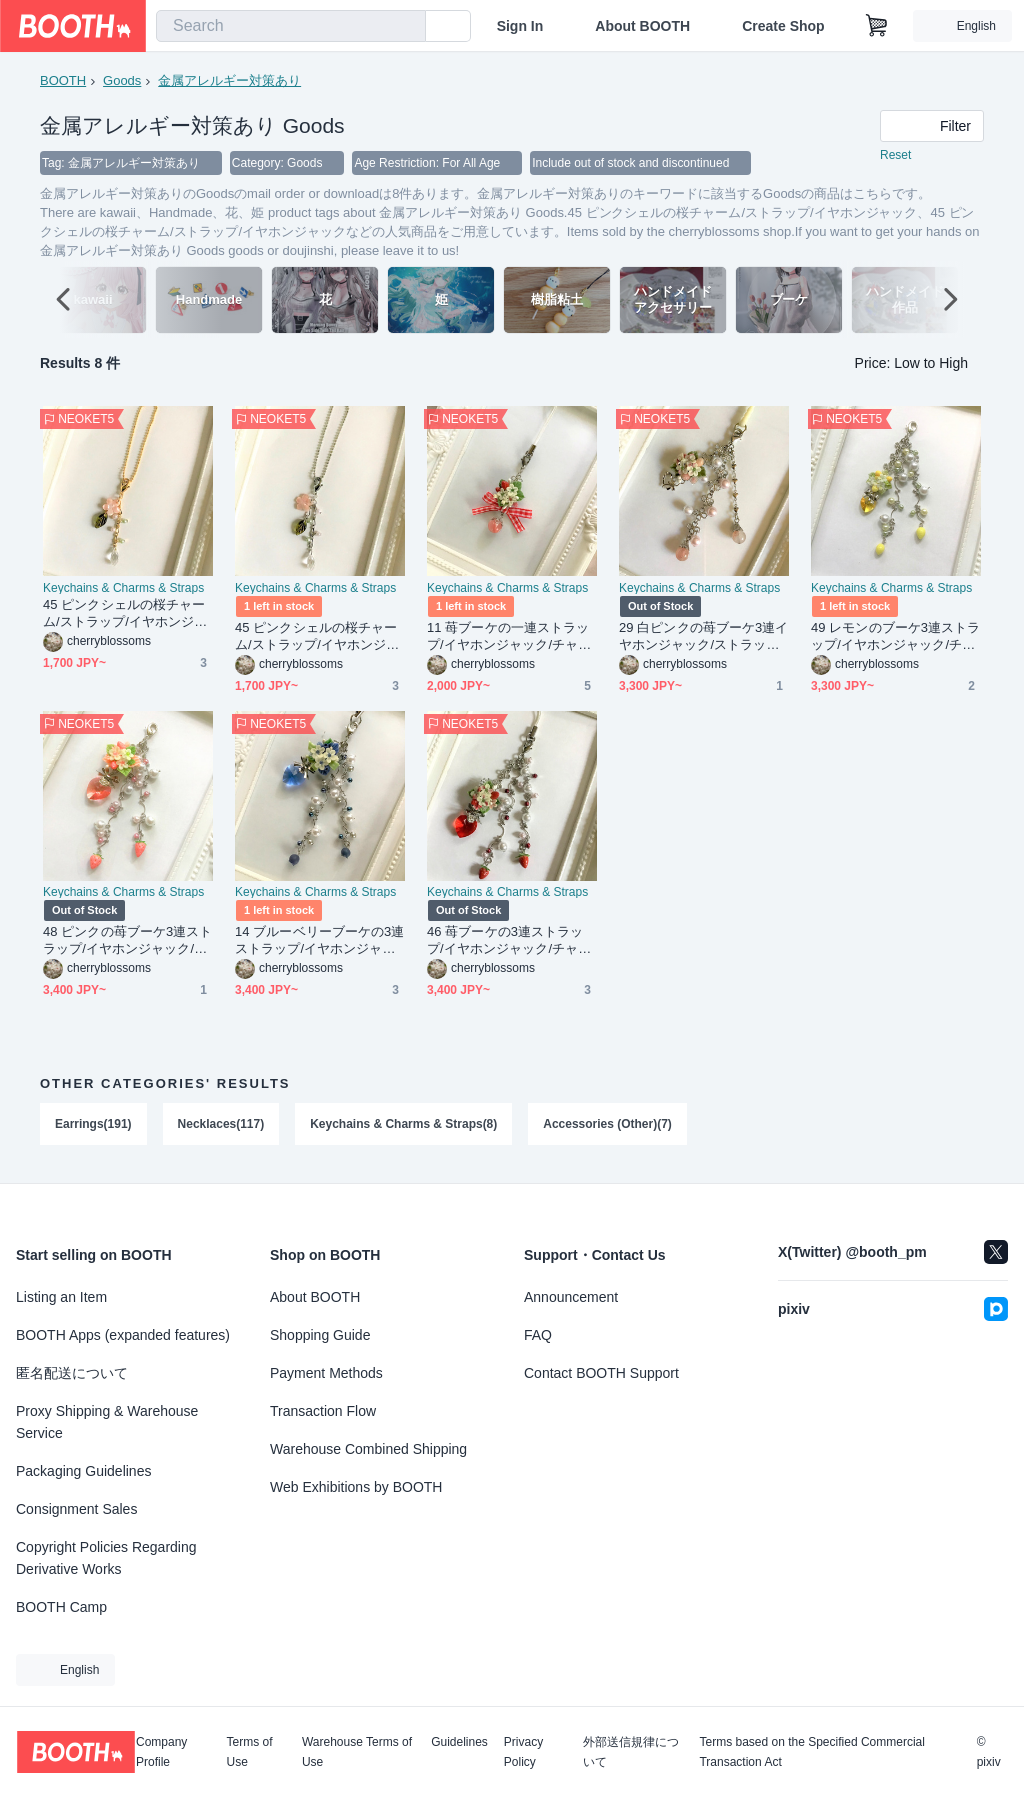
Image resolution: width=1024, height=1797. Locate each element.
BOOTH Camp (61, 1607)
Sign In (520, 26)
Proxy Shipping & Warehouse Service (107, 1422)
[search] (406, 27)
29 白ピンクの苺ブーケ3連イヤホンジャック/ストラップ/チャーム (704, 637)
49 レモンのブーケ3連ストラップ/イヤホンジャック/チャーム (896, 637)
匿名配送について (72, 1373)
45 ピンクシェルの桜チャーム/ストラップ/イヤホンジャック (125, 614)
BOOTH (63, 80)
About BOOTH (642, 26)
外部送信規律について (631, 1752)
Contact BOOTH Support (601, 1373)
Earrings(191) (93, 1125)
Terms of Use (250, 1752)
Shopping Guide (320, 1335)
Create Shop (783, 26)
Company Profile (161, 1752)
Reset (895, 156)
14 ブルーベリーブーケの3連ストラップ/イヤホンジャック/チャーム (320, 941)
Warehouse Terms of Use (357, 1752)
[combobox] (291, 26)
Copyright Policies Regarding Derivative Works (106, 1558)
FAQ (538, 1335)
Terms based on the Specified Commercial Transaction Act (811, 1752)
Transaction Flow (323, 1411)
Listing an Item (61, 1297)
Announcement (571, 1297)
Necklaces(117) (221, 1125)
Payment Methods (326, 1373)
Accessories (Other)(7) (608, 1125)
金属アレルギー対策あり (229, 80)
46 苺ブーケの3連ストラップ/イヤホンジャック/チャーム (509, 941)
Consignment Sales (76, 1509)
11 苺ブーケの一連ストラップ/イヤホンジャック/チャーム (509, 637)
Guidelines (459, 1742)
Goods (122, 80)
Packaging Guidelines (83, 1471)
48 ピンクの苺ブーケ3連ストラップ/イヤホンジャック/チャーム (128, 941)
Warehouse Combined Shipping (368, 1449)
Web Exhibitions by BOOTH (356, 1487)
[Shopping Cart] (877, 26)
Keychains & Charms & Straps (123, 589)
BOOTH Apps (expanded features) (123, 1335)
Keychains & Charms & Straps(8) (403, 1125)
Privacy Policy (523, 1752)
